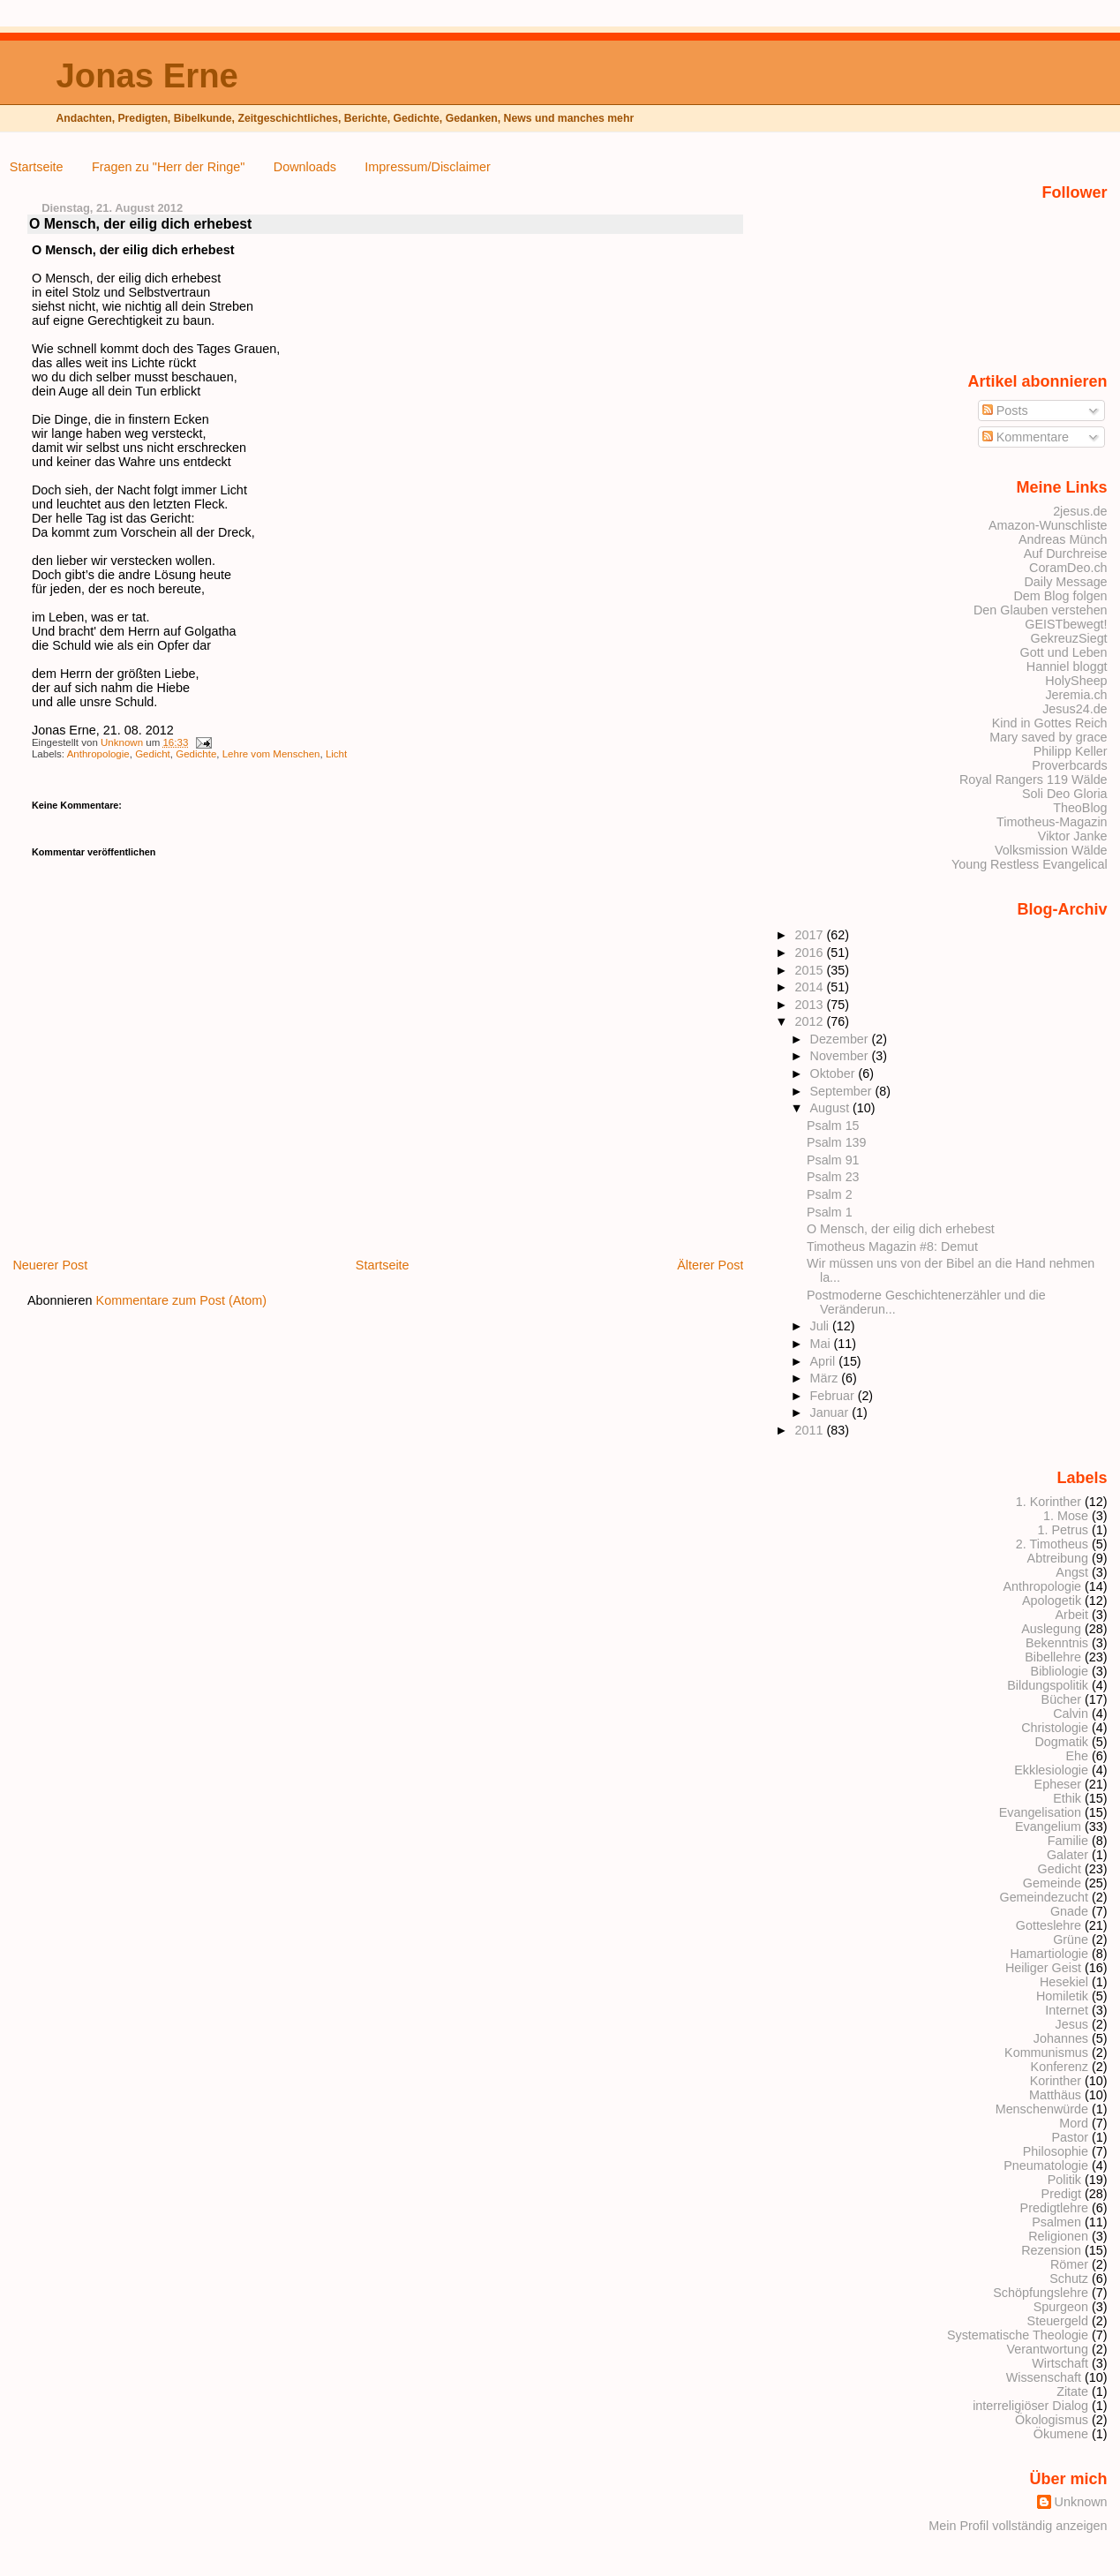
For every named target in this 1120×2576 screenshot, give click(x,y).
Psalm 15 (833, 1126)
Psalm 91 (833, 1160)
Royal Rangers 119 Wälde (1033, 779)
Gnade (1069, 1911)
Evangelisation (1040, 1812)
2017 (810, 935)
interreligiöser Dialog (1030, 2406)
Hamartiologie (1049, 1954)
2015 (810, 970)
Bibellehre (1053, 1657)
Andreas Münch (1063, 539)
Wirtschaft (1060, 2363)
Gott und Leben (1064, 652)
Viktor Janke (1073, 836)
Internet (1066, 2010)
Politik (1064, 2180)
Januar (831, 1412)
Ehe (1076, 1756)
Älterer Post (710, 1265)
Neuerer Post (49, 1265)
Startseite (37, 167)
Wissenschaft (1043, 2377)
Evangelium (1048, 1826)
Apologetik (1051, 1600)
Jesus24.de (1074, 709)
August (831, 1108)
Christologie (1054, 1728)
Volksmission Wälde (1051, 850)
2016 (810, 952)
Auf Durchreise (1066, 553)
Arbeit (1072, 1615)
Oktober (834, 1073)
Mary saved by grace (1048, 737)
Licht (336, 754)
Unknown (123, 742)
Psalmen (1056, 2222)
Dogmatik (1061, 1742)
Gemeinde (1052, 1883)
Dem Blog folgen (1060, 596)
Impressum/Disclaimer (427, 167)
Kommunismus (1046, 2052)
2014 (810, 987)
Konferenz (1059, 2067)
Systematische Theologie (1017, 2335)
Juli (821, 1326)
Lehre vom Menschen (271, 754)
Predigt (1061, 2194)
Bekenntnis (1057, 1643)
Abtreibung (1057, 1558)
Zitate (1072, 2391)
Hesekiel (1064, 1982)
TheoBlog (1080, 808)
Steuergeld (1057, 2321)
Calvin (1070, 1713)
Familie (1068, 1841)
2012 (810, 1021)
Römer (1069, 2264)
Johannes (1061, 2038)
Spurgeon (1061, 2307)
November (841, 1056)
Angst (1072, 1572)
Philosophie (1055, 2151)
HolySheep (1076, 681)
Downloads (305, 167)
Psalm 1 (830, 1212)
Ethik (1067, 1798)
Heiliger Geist (1043, 1968)
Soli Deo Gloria (1065, 794)
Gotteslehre (1048, 1925)
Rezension (1051, 2250)
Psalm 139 (836, 1142)
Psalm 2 (830, 1194)
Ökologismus (1051, 2420)
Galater (1067, 1855)
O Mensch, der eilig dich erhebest (901, 1229)
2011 (810, 1430)
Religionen (1058, 2236)
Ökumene (1061, 2434)
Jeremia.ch (1076, 695)
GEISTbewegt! (1066, 624)
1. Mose (1065, 1516)
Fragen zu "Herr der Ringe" (168, 167)
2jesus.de (1080, 511)
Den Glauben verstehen (1040, 610)
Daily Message (1065, 582)
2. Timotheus (1052, 1544)
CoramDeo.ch (1068, 568)
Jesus (1072, 2024)
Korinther (1055, 2081)
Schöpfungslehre (1040, 2293)
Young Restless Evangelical (1029, 864)
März (826, 1378)
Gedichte (196, 754)
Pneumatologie (1045, 2165)
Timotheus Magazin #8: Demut (892, 1246)
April (824, 1361)
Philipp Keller (1071, 751)
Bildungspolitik (1047, 1685)
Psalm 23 (833, 1177)
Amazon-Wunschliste (1048, 525)
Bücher (1061, 1699)
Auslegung (1051, 1629)
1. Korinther (1048, 1502)
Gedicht (152, 754)
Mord (1073, 2123)
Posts (1005, 410)
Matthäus (1055, 2095)
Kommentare (1025, 437)
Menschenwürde (1042, 2109)
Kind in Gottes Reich (1050, 723)
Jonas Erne (146, 75)
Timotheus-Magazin (1052, 822)
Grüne (1070, 1939)
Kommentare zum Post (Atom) (181, 1300)
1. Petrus (1063, 1530)
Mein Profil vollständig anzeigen (1017, 2526)
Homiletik (1062, 1996)
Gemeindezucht (1043, 1897)
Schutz (1068, 2278)
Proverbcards (1069, 765)
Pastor (1070, 2137)
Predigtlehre (1054, 2208)
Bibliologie (1059, 1671)
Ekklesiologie (1051, 1770)
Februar (834, 1396)
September (843, 1091)
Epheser (1057, 1784)
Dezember (841, 1039)
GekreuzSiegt (1069, 638)
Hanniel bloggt (1067, 666)
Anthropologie (98, 754)
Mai (822, 1344)
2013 (810, 1005)
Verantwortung (1047, 2349)
